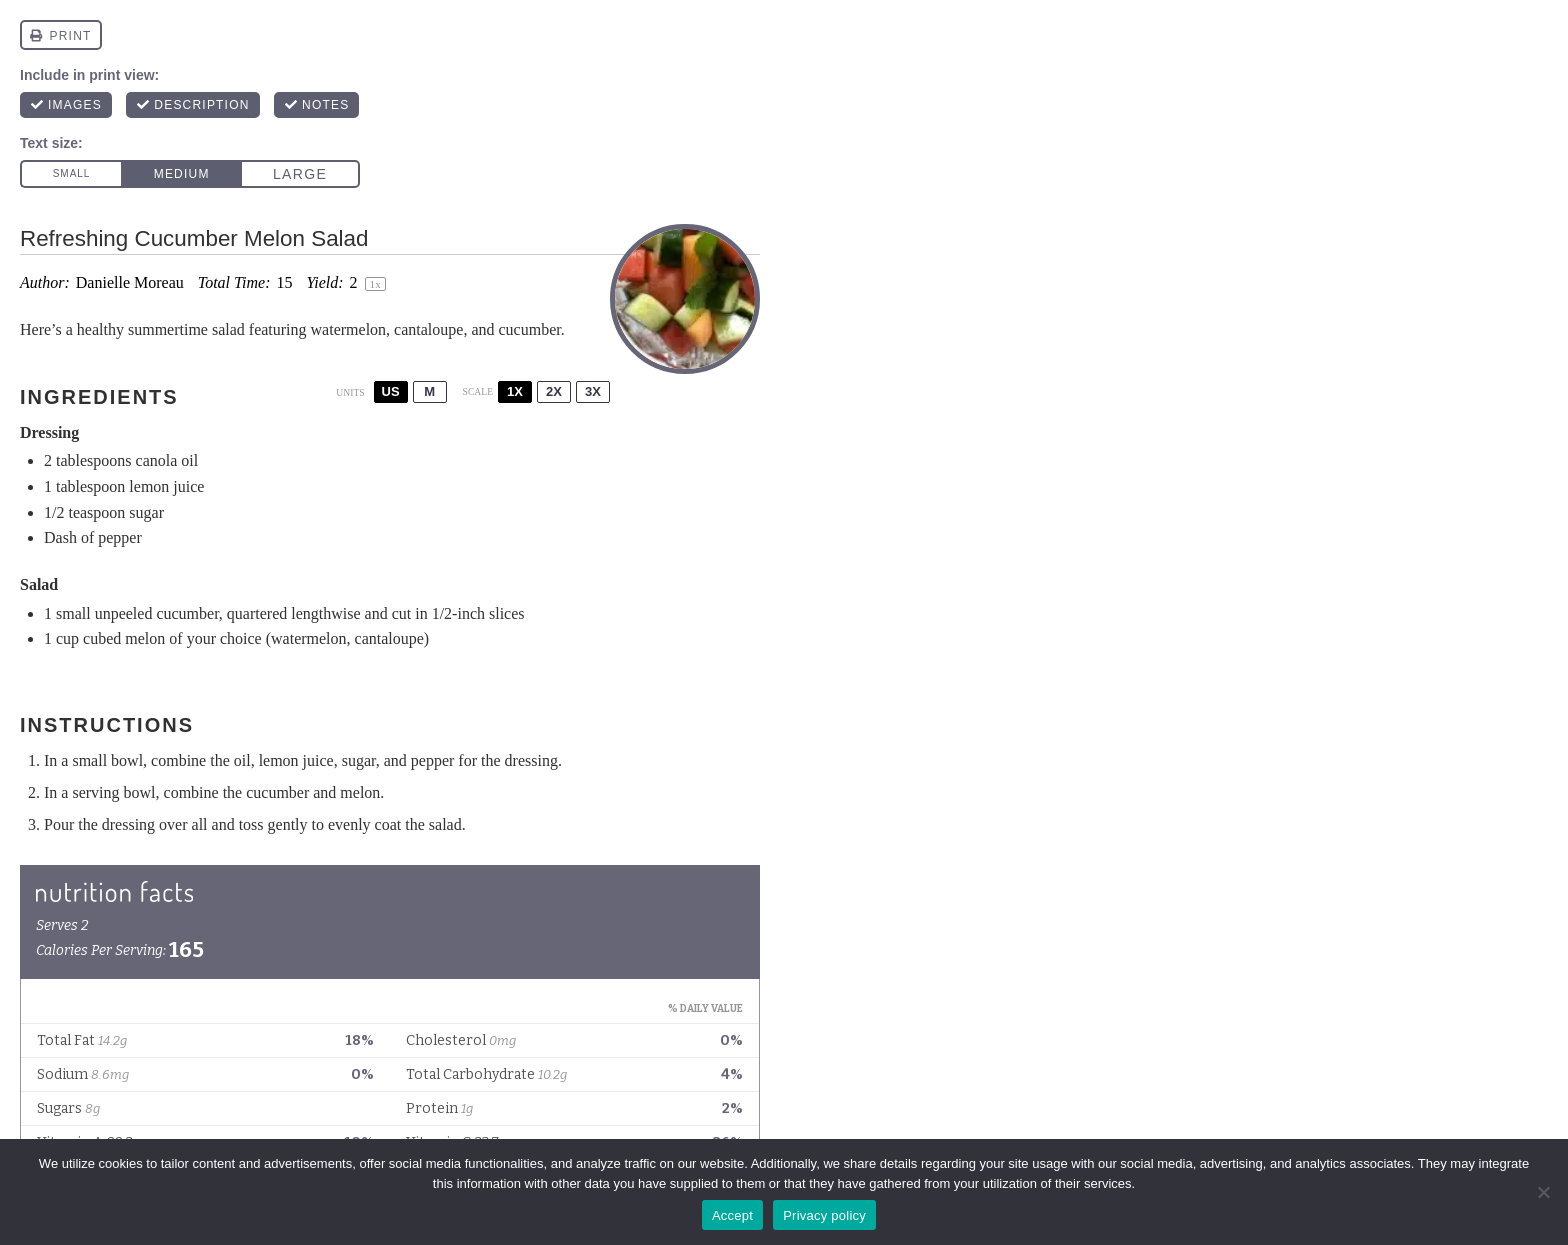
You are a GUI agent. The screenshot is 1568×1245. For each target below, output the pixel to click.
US (391, 391)
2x (554, 391)
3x (593, 391)
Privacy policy (824, 1215)
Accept (732, 1215)
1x (515, 391)
